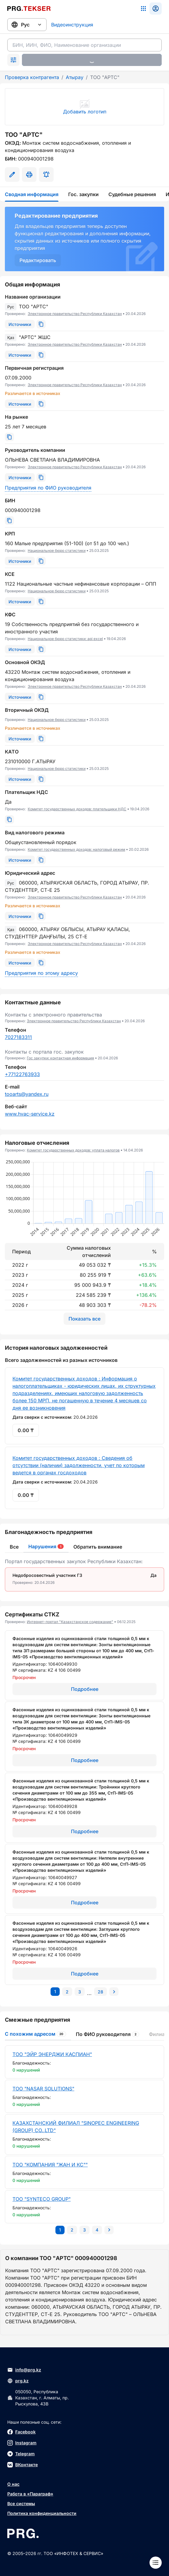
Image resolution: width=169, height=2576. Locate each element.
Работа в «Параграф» (30, 2493)
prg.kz (18, 2381)
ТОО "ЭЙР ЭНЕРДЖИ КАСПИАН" (52, 2054)
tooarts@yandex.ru (26, 1094)
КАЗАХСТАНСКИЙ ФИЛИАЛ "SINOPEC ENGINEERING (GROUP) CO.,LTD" (75, 2126)
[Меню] (156, 2563)
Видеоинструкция (72, 25)
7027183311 (18, 1037)
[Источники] (20, 324)
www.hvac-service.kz (30, 1114)
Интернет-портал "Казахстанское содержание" (70, 1621)
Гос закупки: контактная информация (60, 1058)
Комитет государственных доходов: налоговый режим (76, 849)
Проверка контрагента (32, 77)
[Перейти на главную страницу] (29, 8)
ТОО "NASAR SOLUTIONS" (43, 2089)
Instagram (22, 2443)
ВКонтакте (22, 2464)
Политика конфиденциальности (41, 2513)
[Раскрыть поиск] (13, 60)
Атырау (74, 77)
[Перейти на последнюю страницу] (100, 1991)
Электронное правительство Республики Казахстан (75, 313)
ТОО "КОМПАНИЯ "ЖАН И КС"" (50, 2165)
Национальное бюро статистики (57, 550)
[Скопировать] (41, 324)
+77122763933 (22, 1074)
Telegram (21, 2454)
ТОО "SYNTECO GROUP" (41, 2199)
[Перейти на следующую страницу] (113, 1991)
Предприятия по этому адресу (41, 973)
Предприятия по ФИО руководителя (48, 488)
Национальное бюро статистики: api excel (65, 638)
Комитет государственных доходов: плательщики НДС (77, 809)
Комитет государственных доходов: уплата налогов (73, 1150)
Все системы (21, 2503)
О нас (13, 2484)
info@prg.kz (24, 2370)
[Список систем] (143, 8)
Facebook (21, 2432)
